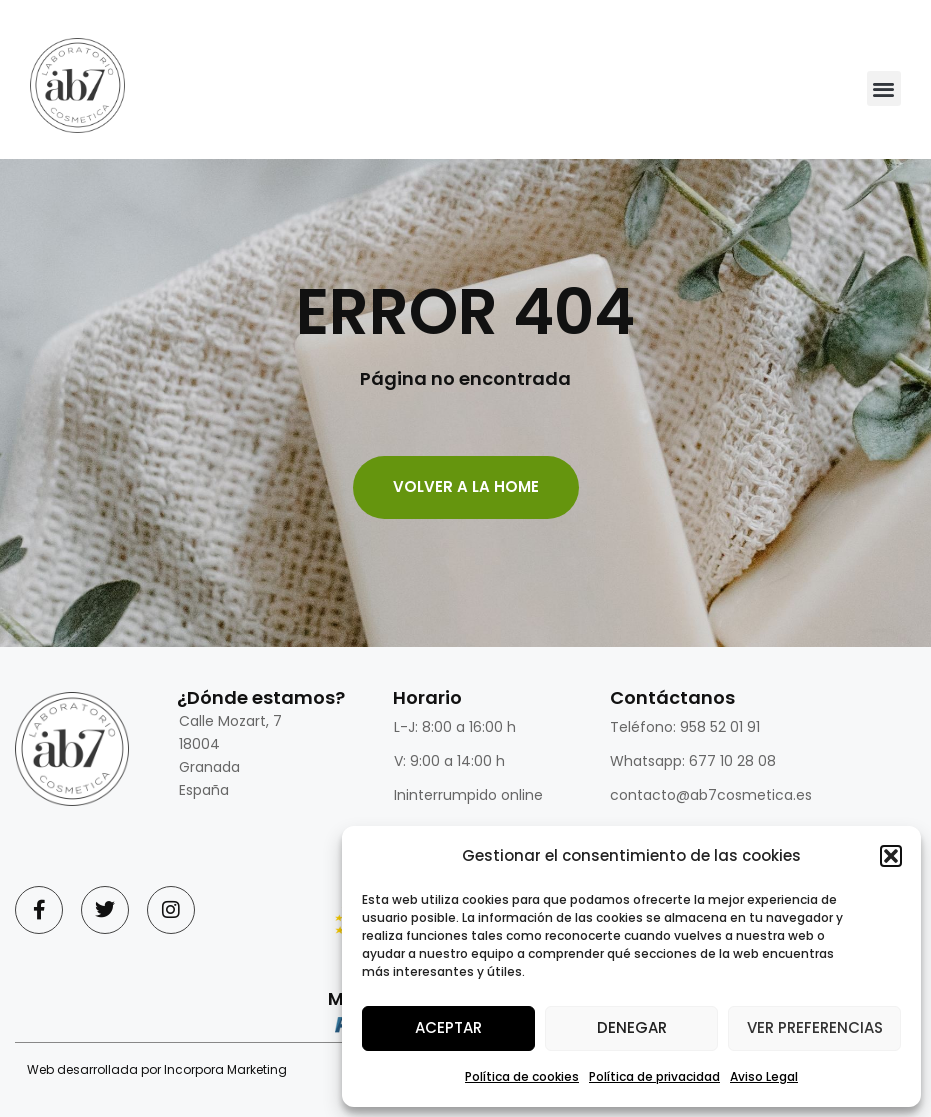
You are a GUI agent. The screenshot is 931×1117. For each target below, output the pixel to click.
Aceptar (448, 1027)
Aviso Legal (764, 1076)
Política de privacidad (654, 1076)
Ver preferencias (815, 1027)
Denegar (632, 1027)
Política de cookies (522, 1076)
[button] (891, 856)
